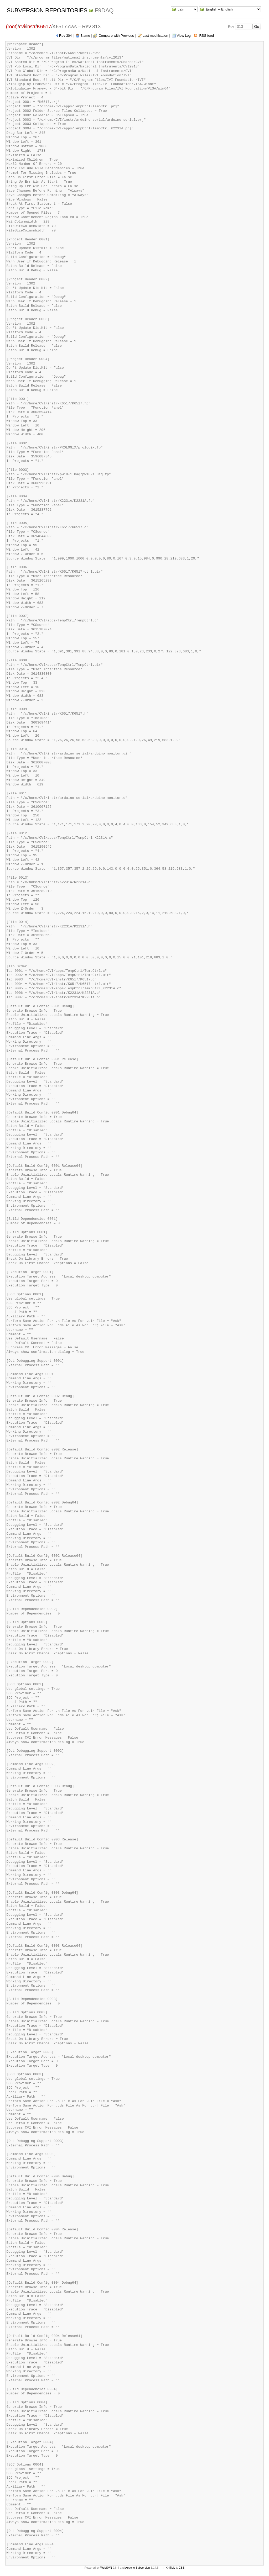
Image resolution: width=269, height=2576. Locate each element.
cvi (22, 26)
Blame (85, 36)
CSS (181, 2567)
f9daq (104, 10)
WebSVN (106, 2567)
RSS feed (206, 36)
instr (30, 26)
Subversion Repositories (47, 10)
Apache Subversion (137, 2567)
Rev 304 (65, 36)
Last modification (155, 36)
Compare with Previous (116, 36)
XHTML (170, 2567)
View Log (184, 36)
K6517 (44, 26)
